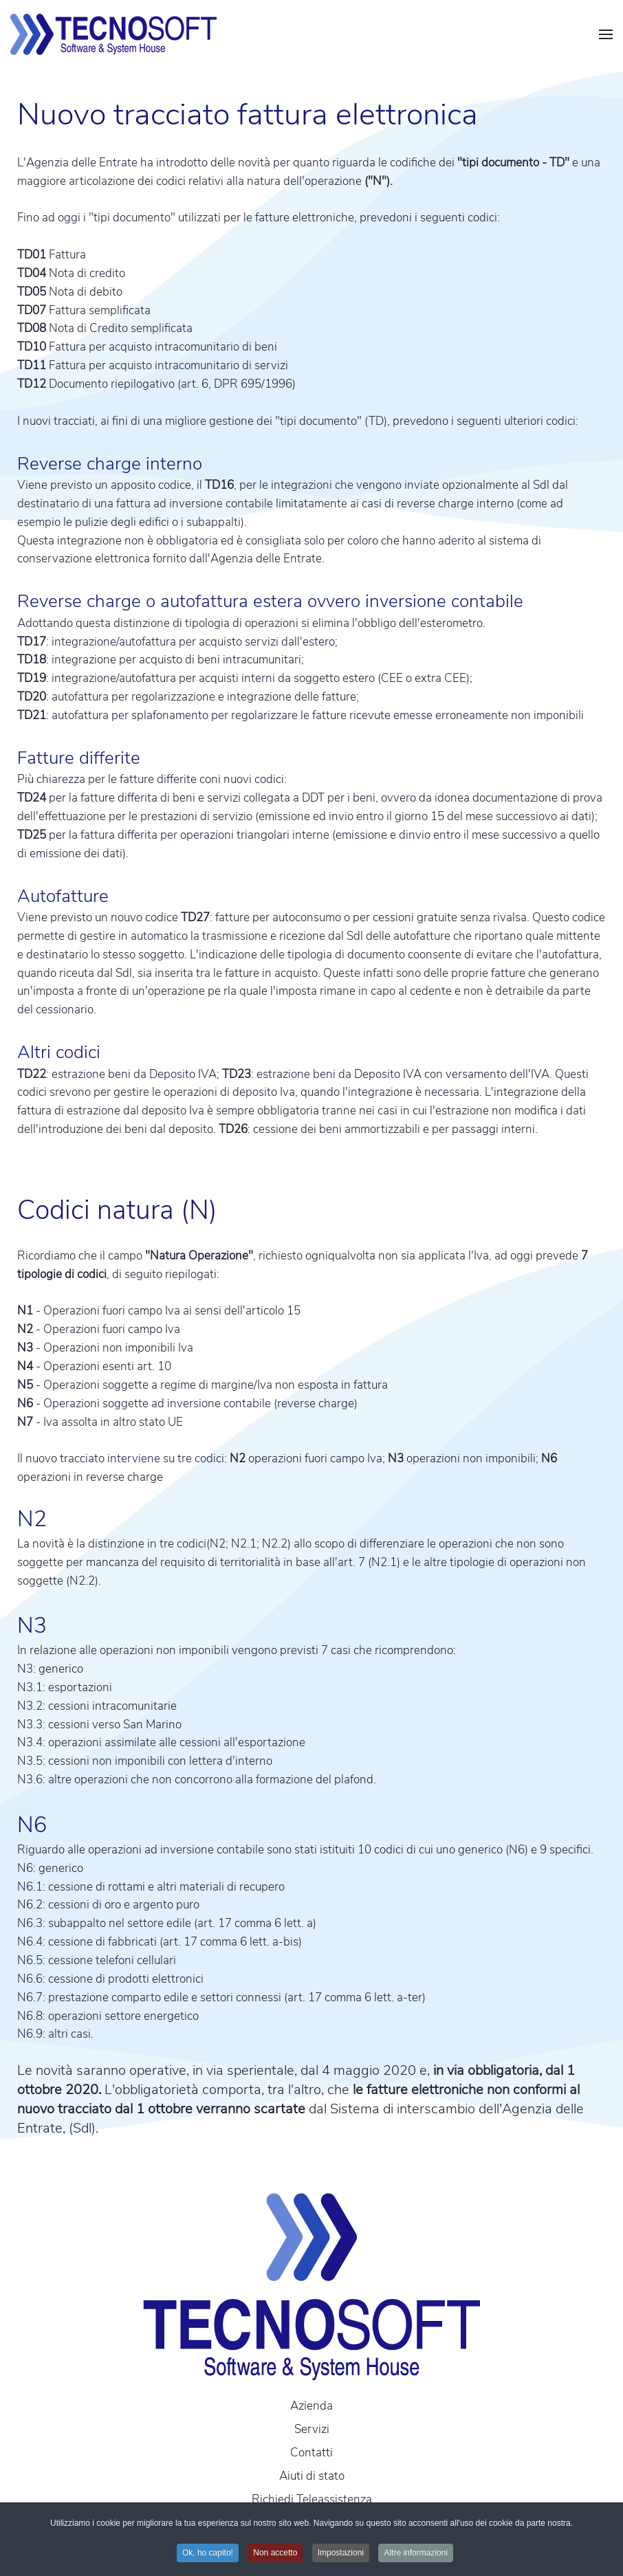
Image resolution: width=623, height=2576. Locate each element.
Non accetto (275, 2553)
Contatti (311, 2453)
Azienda (311, 2406)
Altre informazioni (416, 2553)
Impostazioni (341, 2553)
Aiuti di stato (312, 2476)
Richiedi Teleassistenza (312, 2499)
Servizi (311, 2429)
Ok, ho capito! (207, 2553)
